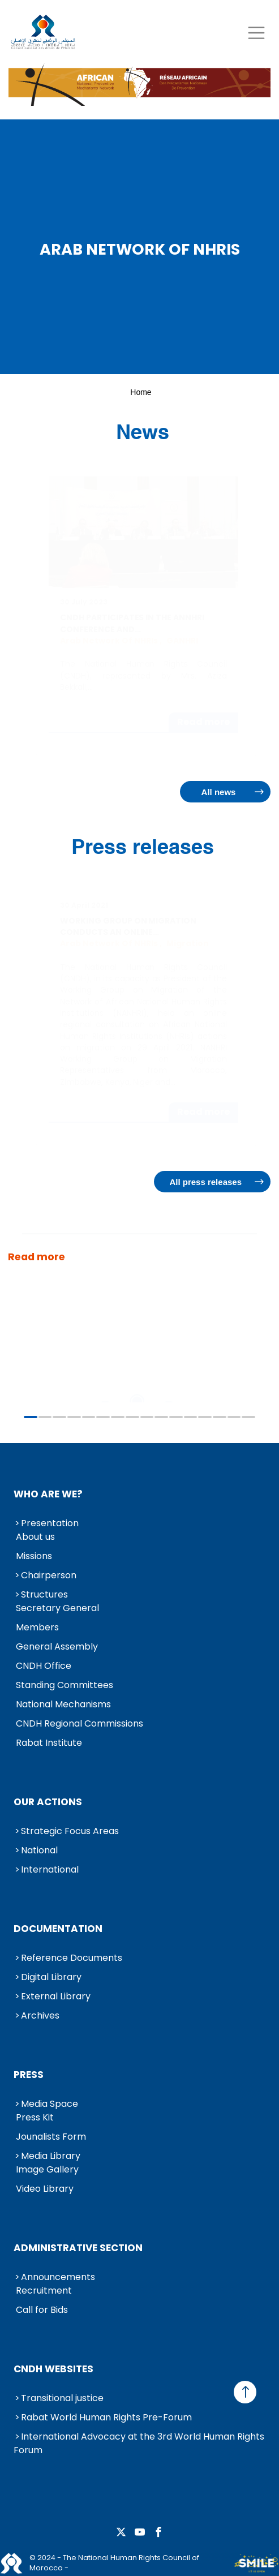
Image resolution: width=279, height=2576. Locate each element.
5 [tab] (89, 1417)
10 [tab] (161, 1417)
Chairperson (48, 1575)
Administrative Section (78, 2248)
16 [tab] (248, 1417)
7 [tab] (118, 1417)
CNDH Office (43, 1665)
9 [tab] (147, 1417)
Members (37, 1627)
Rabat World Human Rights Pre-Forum (106, 2417)
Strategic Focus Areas (70, 1830)
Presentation (50, 1523)
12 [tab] (191, 1417)
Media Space (49, 2103)
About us (35, 1536)
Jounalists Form (51, 2136)
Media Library (50, 2155)
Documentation (58, 1928)
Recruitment (44, 2290)
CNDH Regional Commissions (79, 1723)
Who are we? (48, 1494)
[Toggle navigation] (256, 32)
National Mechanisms (63, 1704)
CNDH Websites (53, 2369)
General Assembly (57, 1646)
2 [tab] (45, 1417)
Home (140, 392)
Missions (34, 1555)
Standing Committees (64, 1684)
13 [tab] (205, 1417)
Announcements (58, 2276)
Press (29, 2074)
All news (218, 792)
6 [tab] (103, 1417)
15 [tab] (234, 1417)
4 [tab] (74, 1417)
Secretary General (57, 1608)
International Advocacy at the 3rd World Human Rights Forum (139, 2443)
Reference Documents (71, 1957)
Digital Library (51, 1976)
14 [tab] (219, 1417)
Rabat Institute (49, 1742)
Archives (40, 2015)
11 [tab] (176, 1417)
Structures (44, 1594)
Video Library (45, 2188)
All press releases (205, 1182)
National (39, 1850)
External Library (56, 1996)
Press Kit (35, 2117)
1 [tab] (30, 1417)
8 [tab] (132, 1417)
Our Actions (48, 1802)
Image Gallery (47, 2169)
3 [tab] (59, 1417)
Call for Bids (42, 2309)
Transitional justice (62, 2398)
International (50, 1869)
